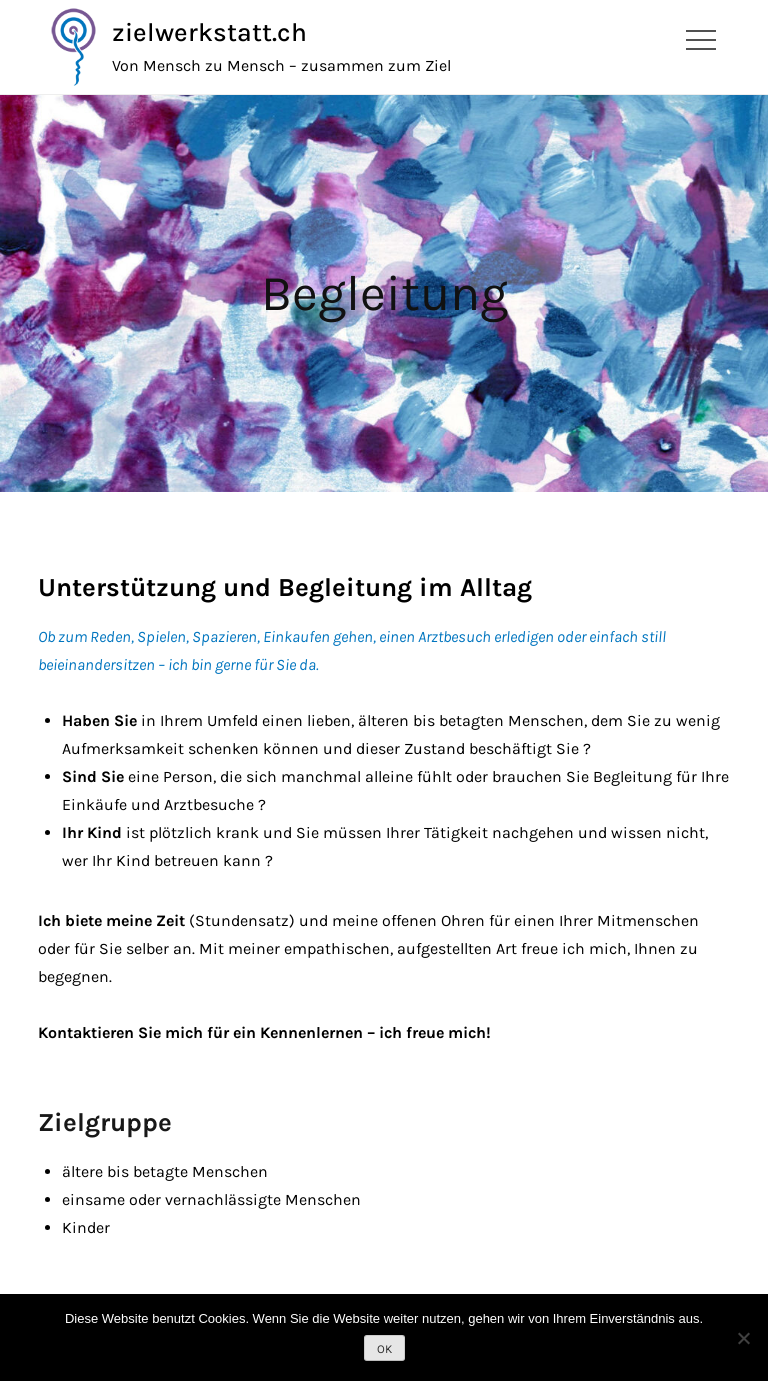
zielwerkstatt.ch (209, 32)
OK (384, 1349)
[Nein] (743, 1338)
